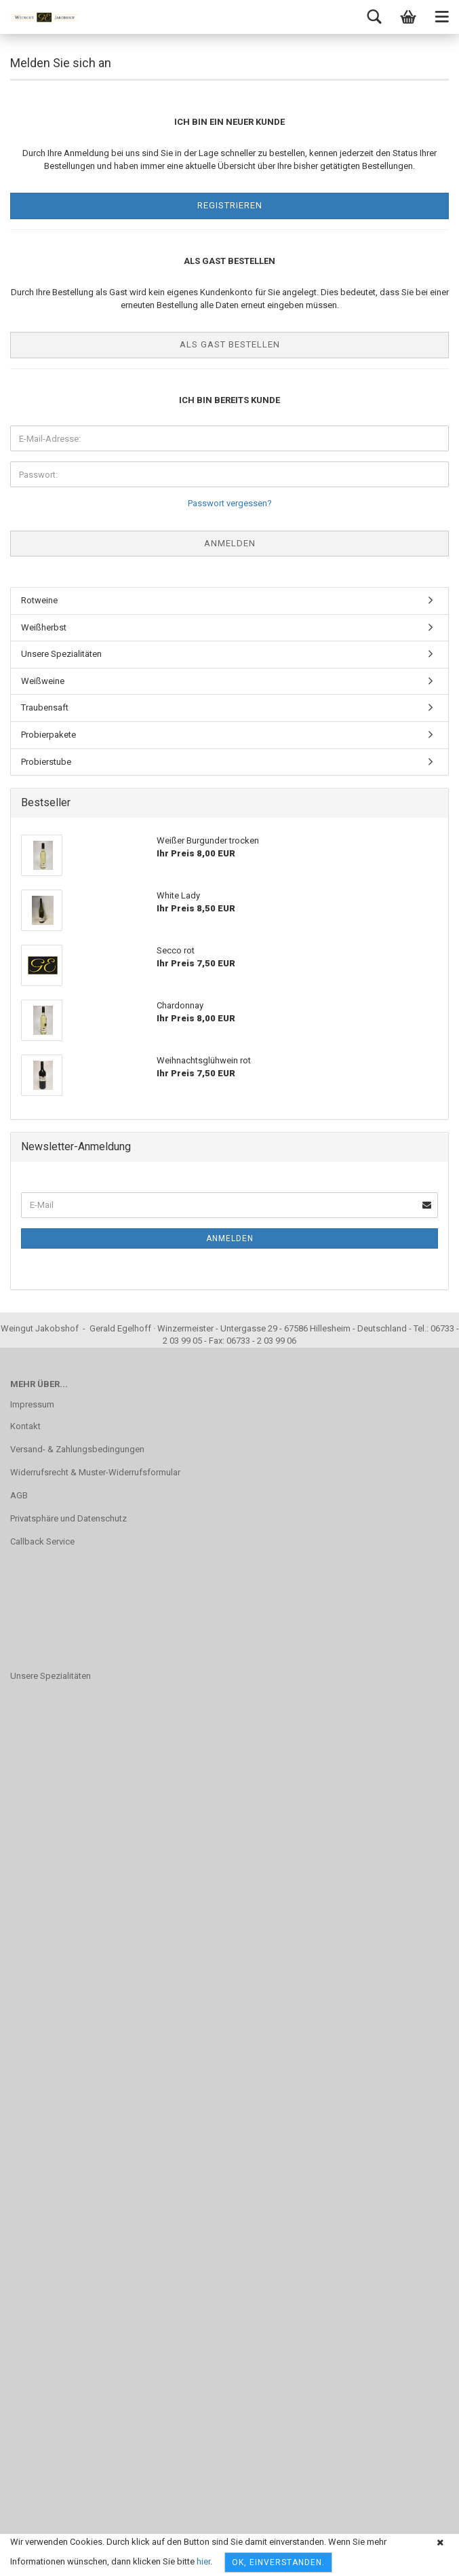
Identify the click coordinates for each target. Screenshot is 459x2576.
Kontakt (25, 1426)
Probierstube (46, 762)
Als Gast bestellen (230, 344)
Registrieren (229, 205)
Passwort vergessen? (230, 503)
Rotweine (39, 600)
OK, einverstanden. (278, 2562)
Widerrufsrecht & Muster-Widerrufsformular (95, 1472)
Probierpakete (48, 735)
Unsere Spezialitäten (61, 654)
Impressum (32, 1404)
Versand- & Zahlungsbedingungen (77, 1449)
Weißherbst (43, 627)
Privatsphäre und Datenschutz (68, 1518)
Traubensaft (44, 707)
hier (203, 2561)
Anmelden (230, 1238)
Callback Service (42, 1541)
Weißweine (42, 681)
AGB (19, 1495)
